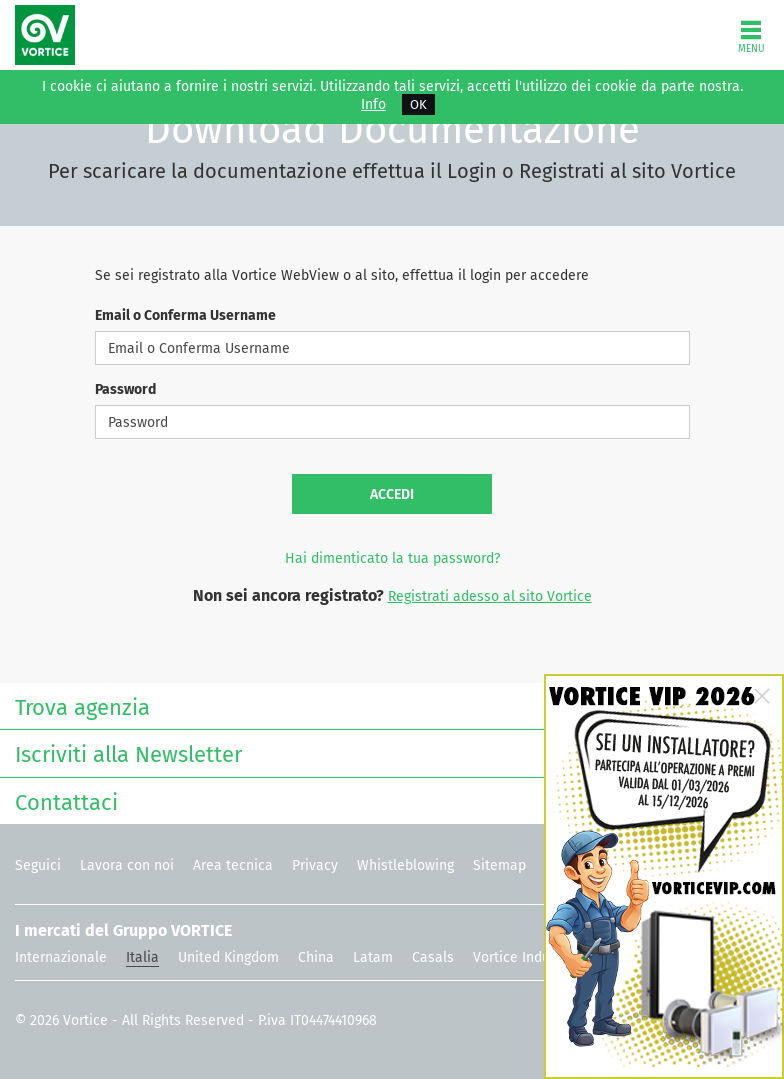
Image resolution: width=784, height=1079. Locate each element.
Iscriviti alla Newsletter (387, 752)
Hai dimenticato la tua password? (392, 558)
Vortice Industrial (528, 957)
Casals (433, 957)
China (316, 957)
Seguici (38, 865)
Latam (373, 957)
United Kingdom (228, 957)
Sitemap (499, 865)
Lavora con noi (127, 865)
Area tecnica (233, 865)
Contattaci (387, 800)
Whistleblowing (405, 865)
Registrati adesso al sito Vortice (490, 596)
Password (125, 389)
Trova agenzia (387, 705)
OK (418, 104)
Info (373, 105)
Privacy (315, 865)
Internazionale (61, 957)
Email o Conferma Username (185, 315)
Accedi (392, 494)
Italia (142, 957)
